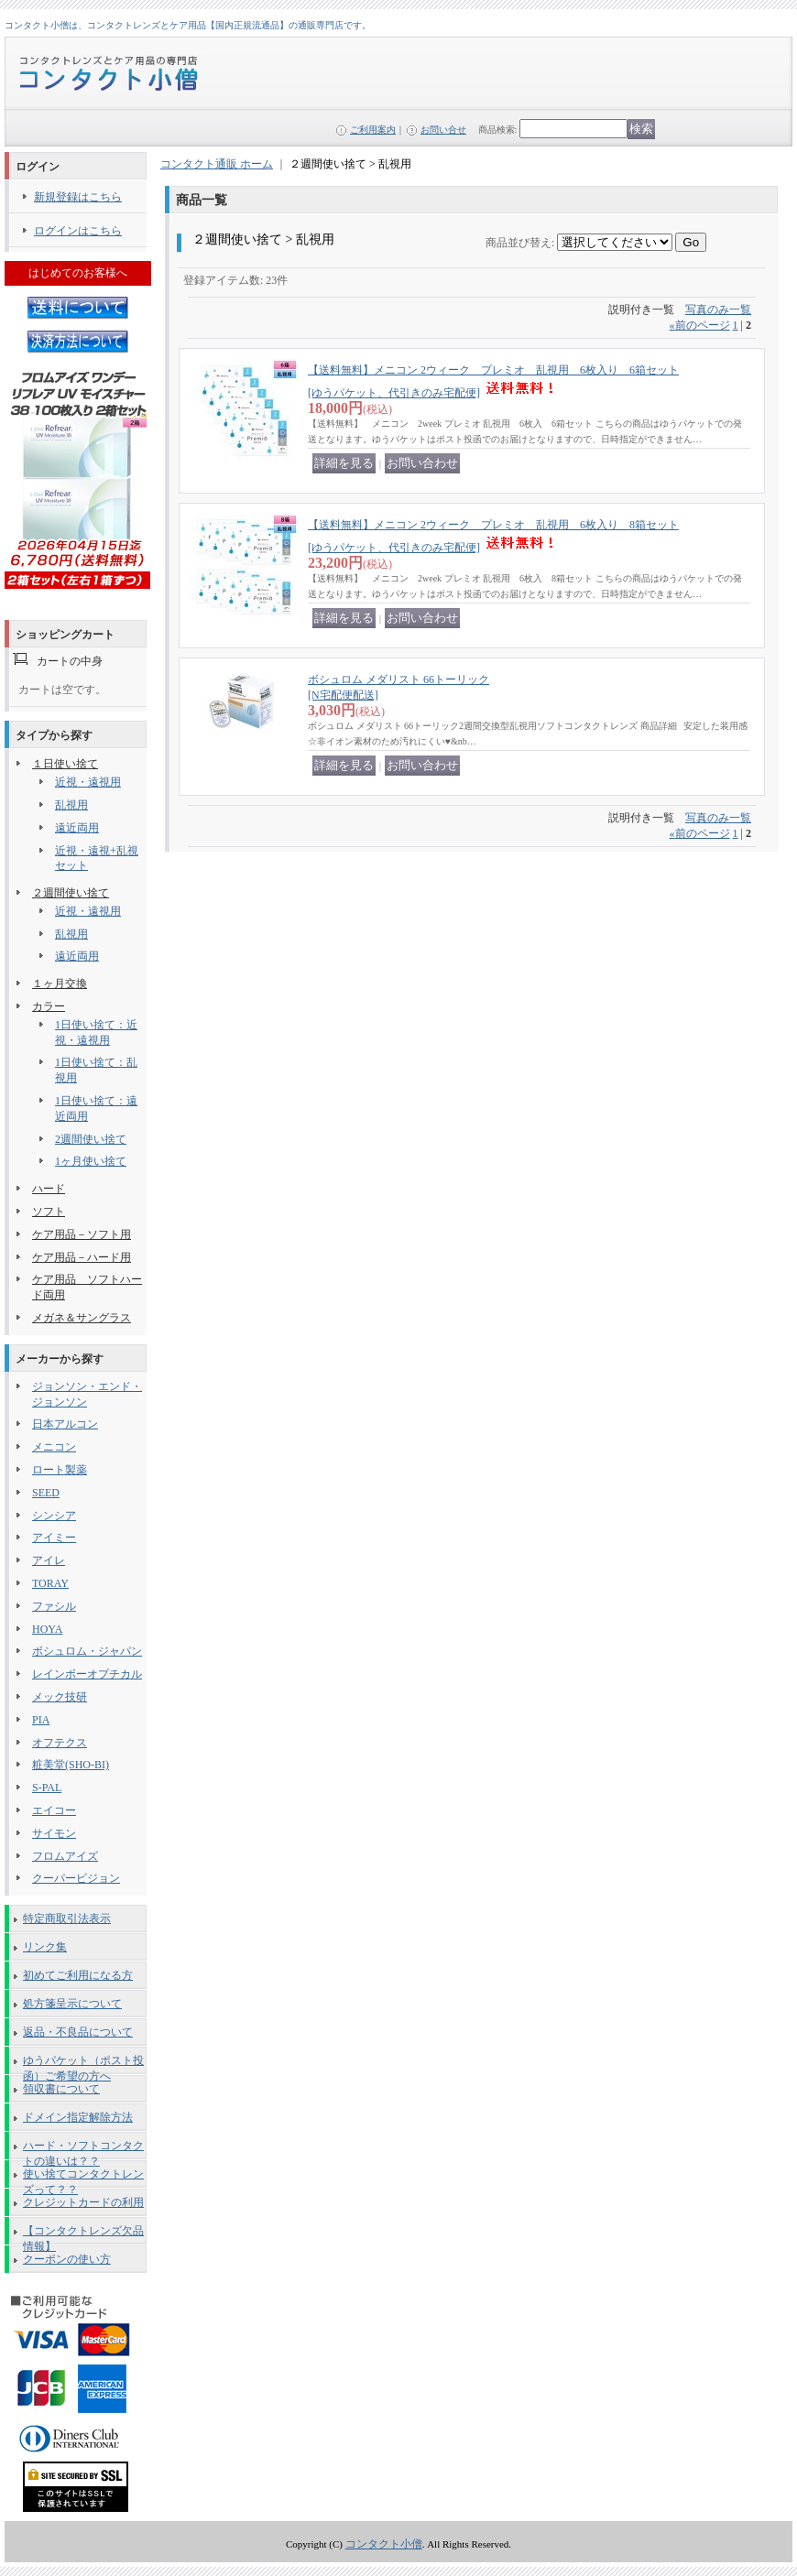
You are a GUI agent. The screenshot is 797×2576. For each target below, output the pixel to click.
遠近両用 (77, 827)
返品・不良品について (78, 2032)
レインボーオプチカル (87, 1674)
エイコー (54, 1810)
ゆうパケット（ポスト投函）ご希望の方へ (83, 2064)
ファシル (54, 1606)
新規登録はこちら (78, 196)
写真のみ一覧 (718, 309)
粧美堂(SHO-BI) (70, 1764)
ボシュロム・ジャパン (87, 1651)
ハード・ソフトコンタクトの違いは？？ (83, 2149)
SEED (46, 1492)
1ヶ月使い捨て (90, 1161)
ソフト (48, 1211)
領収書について (61, 2088)
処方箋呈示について (72, 2003)
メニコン (54, 1446)
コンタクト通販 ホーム (216, 164)
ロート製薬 (59, 1469)
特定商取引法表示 (67, 1918)
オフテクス (59, 1742)
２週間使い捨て (70, 892)
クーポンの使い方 (67, 2259)
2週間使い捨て (90, 1139)
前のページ (700, 325)
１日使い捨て (65, 763)
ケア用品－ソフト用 (81, 1234)
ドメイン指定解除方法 (78, 2117)
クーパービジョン (76, 1878)
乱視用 (71, 805)
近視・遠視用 (88, 782)
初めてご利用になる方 (78, 1975)
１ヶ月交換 (59, 983)
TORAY (50, 1583)
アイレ (48, 1560)
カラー (48, 1006)
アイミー (54, 1537)
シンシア (54, 1515)
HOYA (47, 1629)
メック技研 (59, 1696)
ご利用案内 (373, 130)
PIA (40, 1719)
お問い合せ (443, 130)
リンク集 (45, 1946)
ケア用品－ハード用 (81, 1257)
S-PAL (46, 1787)
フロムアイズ (65, 1856)
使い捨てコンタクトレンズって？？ (83, 2178)
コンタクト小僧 (383, 2544)
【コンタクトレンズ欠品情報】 (83, 2234)
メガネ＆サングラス (81, 1317)
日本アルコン (65, 1424)
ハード (48, 1188)
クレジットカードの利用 (83, 2202)
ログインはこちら (78, 230)
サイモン (54, 1833)
